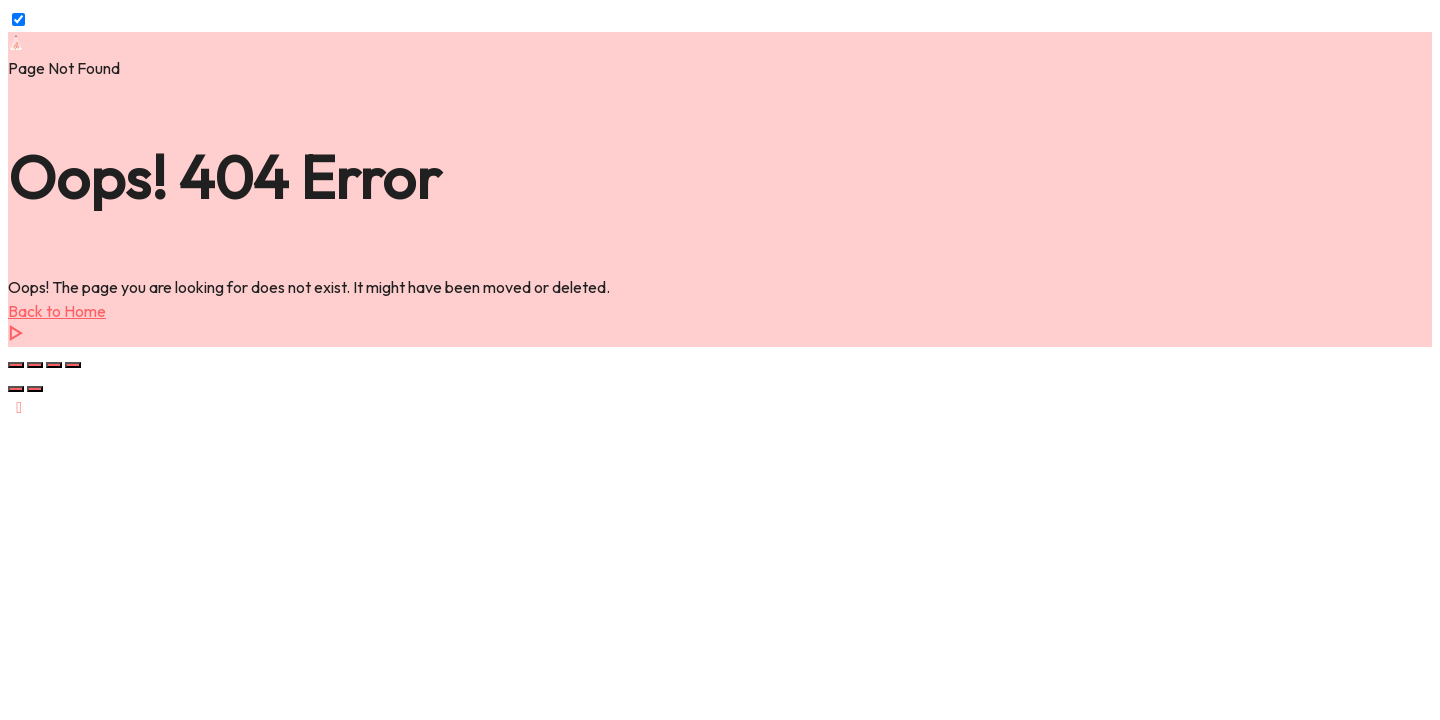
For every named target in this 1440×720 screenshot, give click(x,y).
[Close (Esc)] (73, 365)
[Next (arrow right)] (35, 389)
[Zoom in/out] (16, 365)
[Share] (54, 365)
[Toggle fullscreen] (35, 365)
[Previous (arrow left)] (16, 389)
